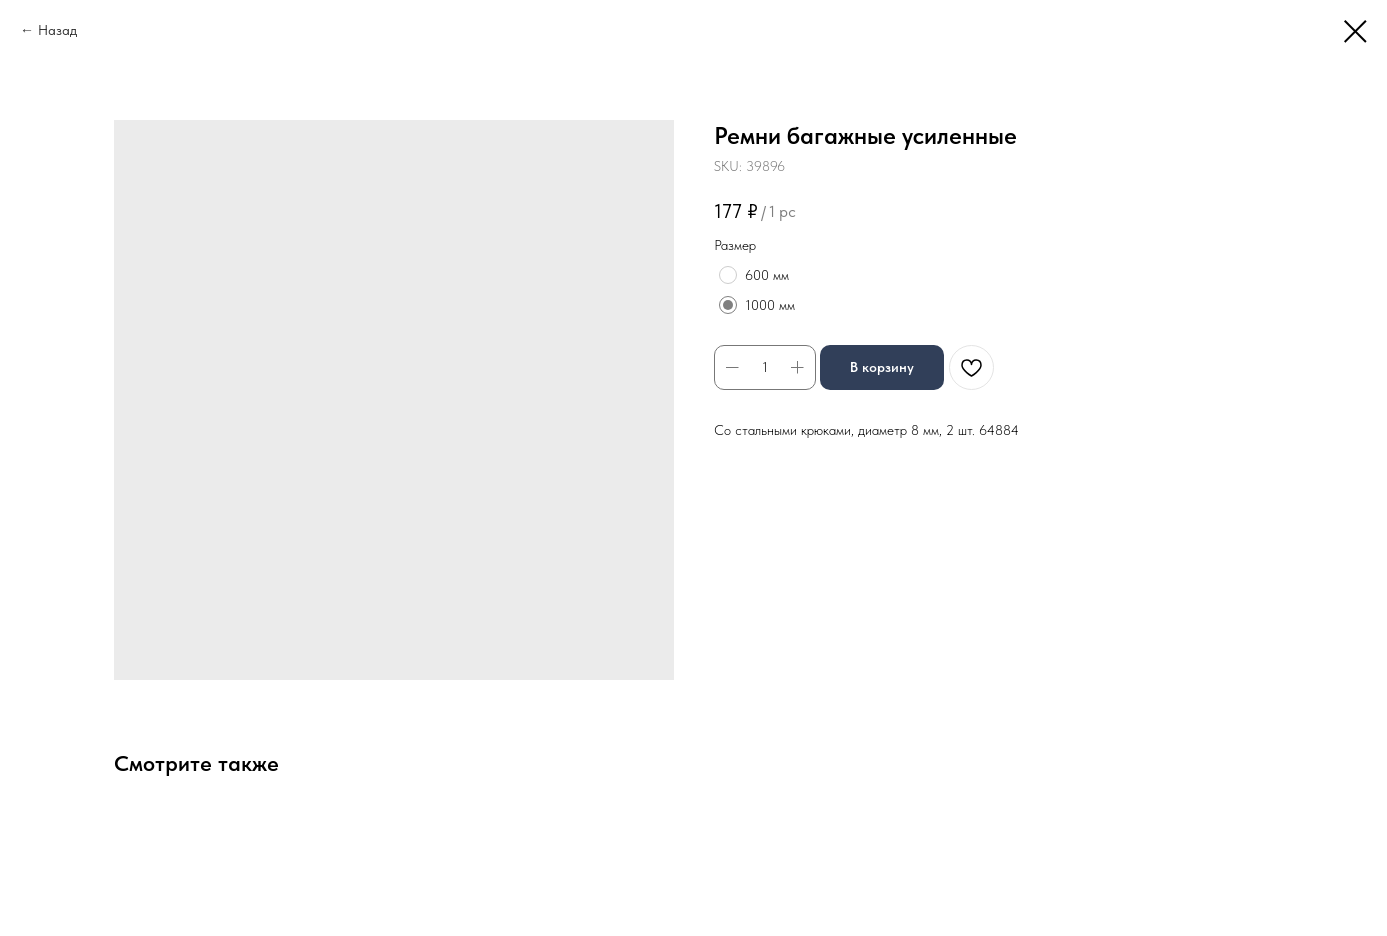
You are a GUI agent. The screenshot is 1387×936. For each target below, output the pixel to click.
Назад (57, 30)
